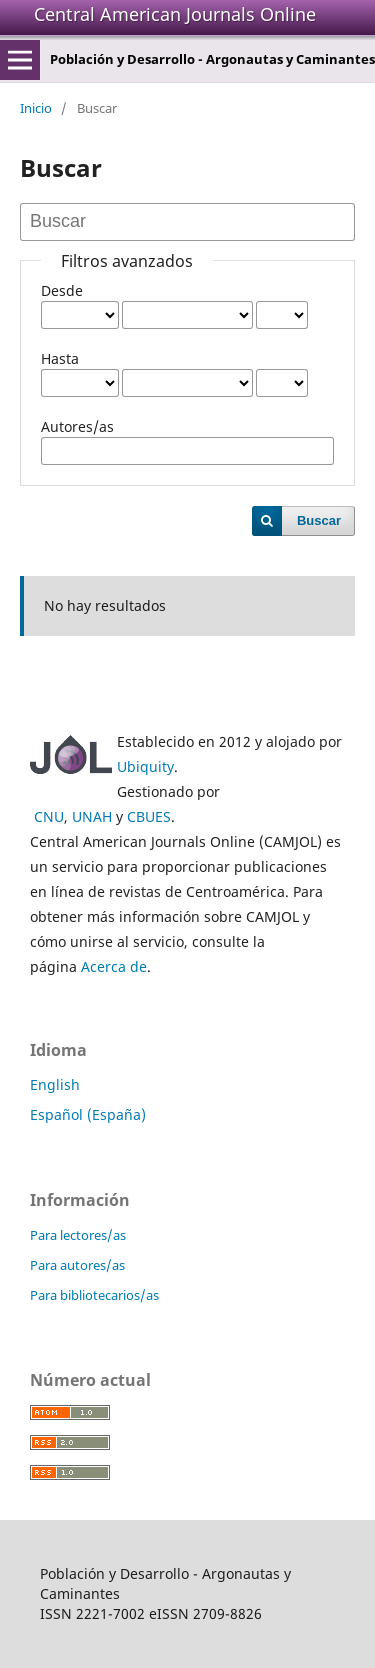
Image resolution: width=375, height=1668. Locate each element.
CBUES (149, 816)
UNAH (92, 816)
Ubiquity (145, 766)
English (55, 1084)
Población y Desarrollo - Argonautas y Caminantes (212, 59)
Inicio (36, 108)
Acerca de (114, 966)
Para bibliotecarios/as (94, 1295)
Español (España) (88, 1114)
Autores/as (77, 426)
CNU (49, 816)
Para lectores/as (78, 1235)
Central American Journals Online (175, 14)
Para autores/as (77, 1265)
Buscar (319, 520)
